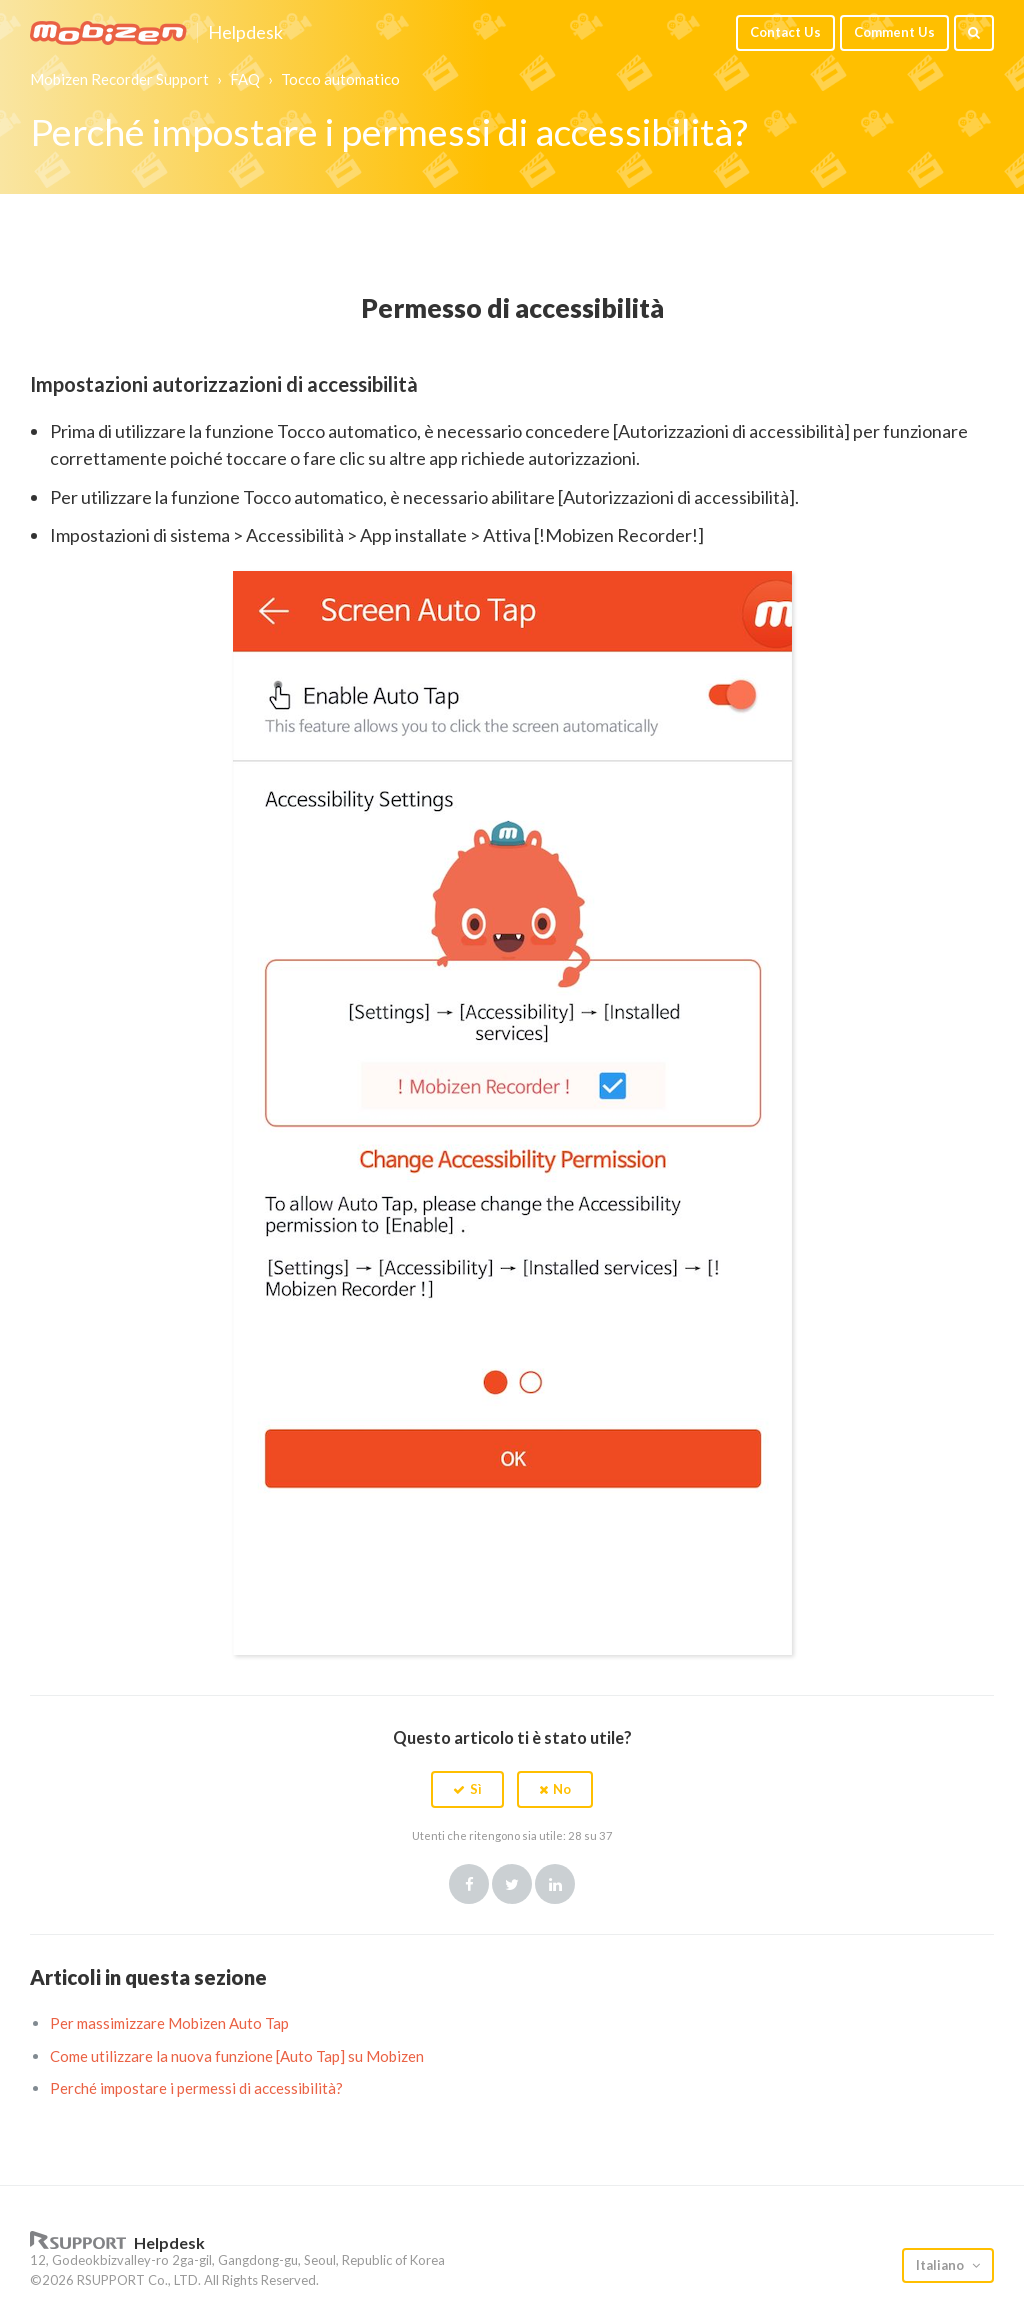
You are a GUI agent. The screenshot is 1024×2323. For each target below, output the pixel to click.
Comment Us (894, 32)
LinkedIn (555, 1884)
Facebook (469, 1884)
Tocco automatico (340, 79)
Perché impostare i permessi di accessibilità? (196, 2088)
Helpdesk (245, 33)
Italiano (941, 2265)
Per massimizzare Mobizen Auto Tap (169, 2023)
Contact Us (785, 32)
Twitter (512, 1884)
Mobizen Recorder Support (119, 79)
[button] (467, 1789)
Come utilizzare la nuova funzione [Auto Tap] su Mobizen (237, 2056)
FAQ (245, 79)
